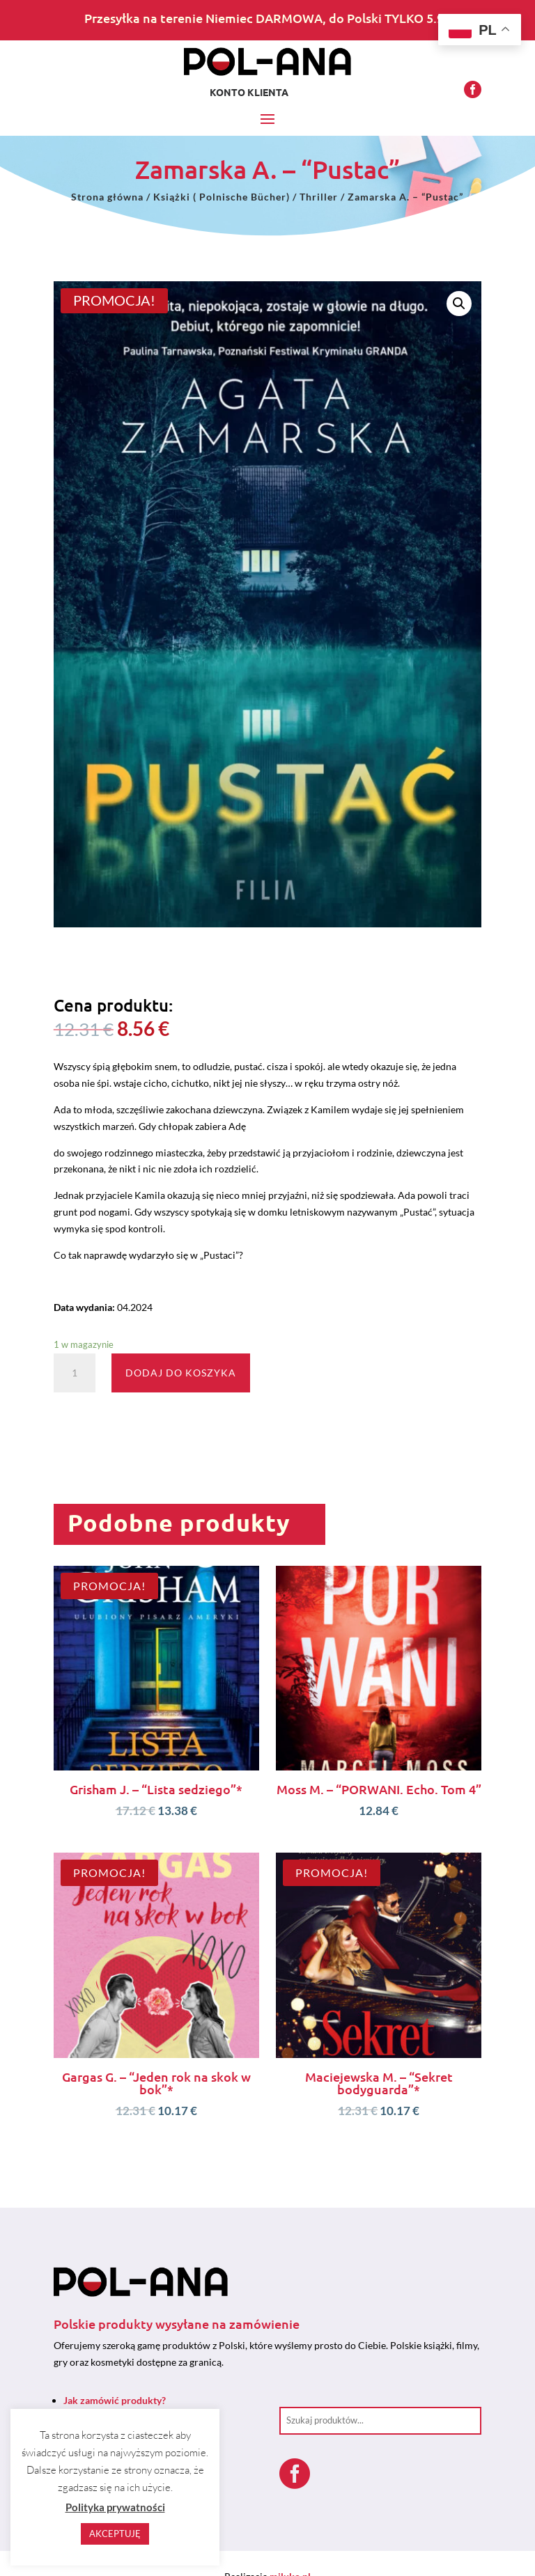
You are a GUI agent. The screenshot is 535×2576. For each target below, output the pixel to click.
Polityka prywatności (115, 2507)
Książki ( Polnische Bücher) (221, 197)
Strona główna (107, 197)
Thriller (319, 197)
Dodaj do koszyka (180, 1373)
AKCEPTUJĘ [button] (115, 2533)
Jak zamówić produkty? (114, 2400)
